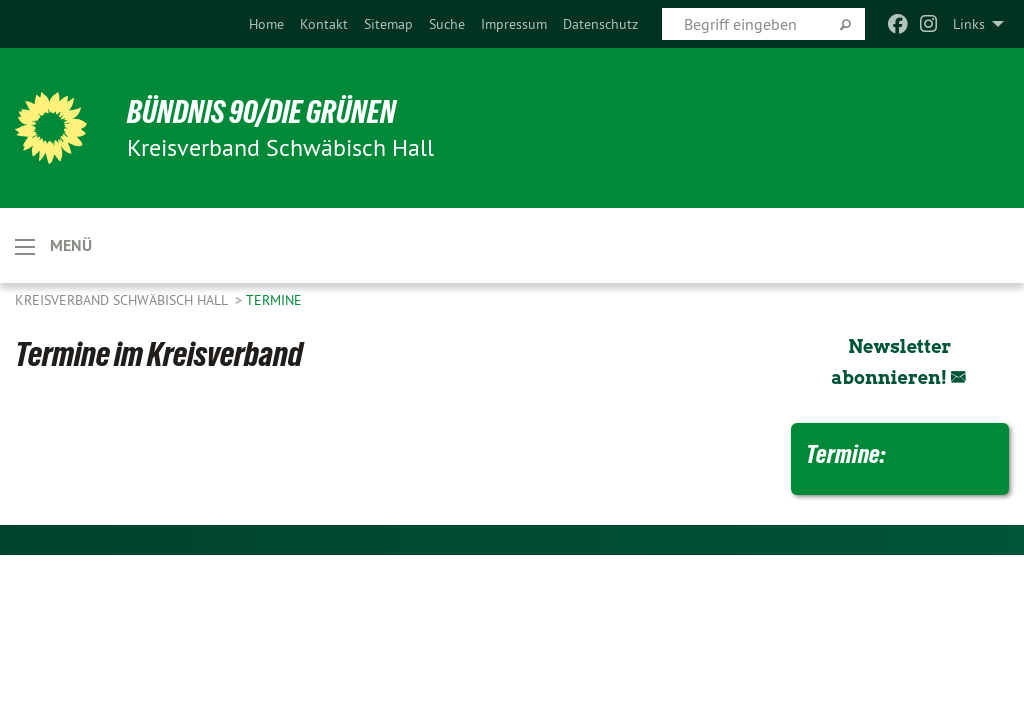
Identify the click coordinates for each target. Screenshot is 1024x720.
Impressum (514, 24)
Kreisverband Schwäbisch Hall (123, 300)
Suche (447, 24)
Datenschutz (600, 24)
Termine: (845, 454)
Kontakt (324, 24)
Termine (274, 300)
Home (266, 24)
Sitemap (388, 24)
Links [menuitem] (969, 24)
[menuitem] (266, 24)
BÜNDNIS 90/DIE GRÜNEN (261, 112)
